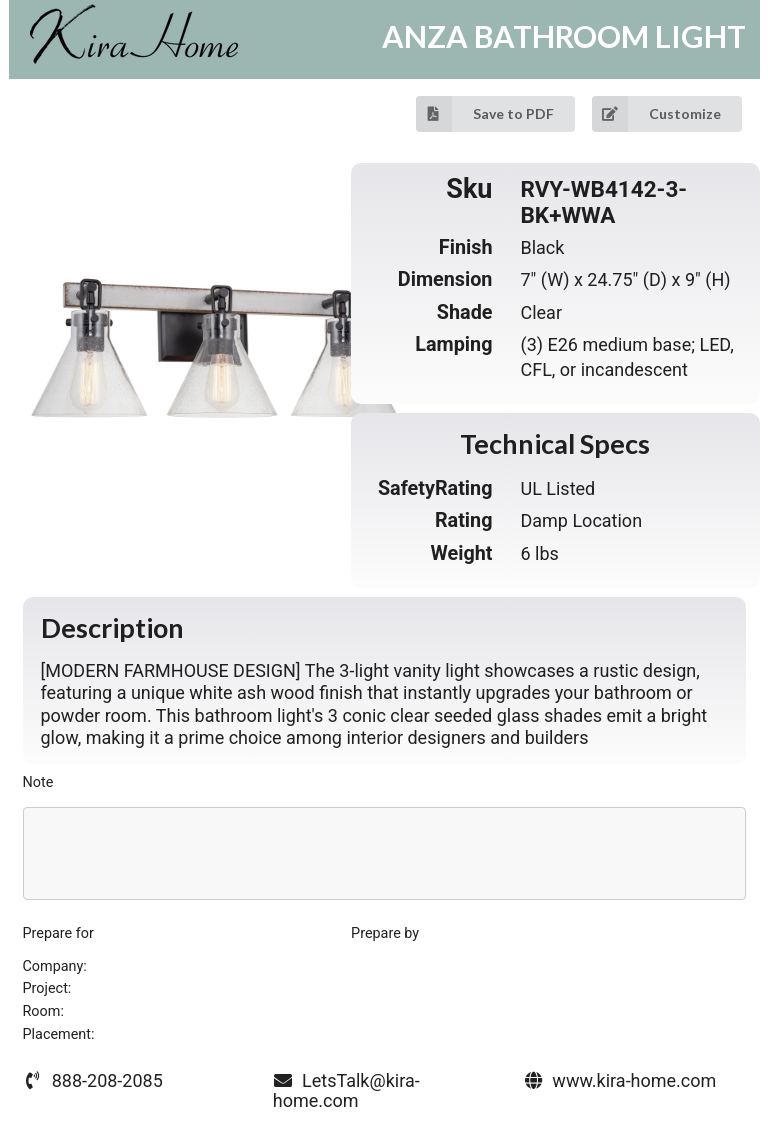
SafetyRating (435, 488)
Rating (464, 520)
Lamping (453, 344)
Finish (466, 247)
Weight (461, 553)
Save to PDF (485, 114)
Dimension (445, 279)
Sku (469, 191)
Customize (656, 114)
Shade (465, 312)
